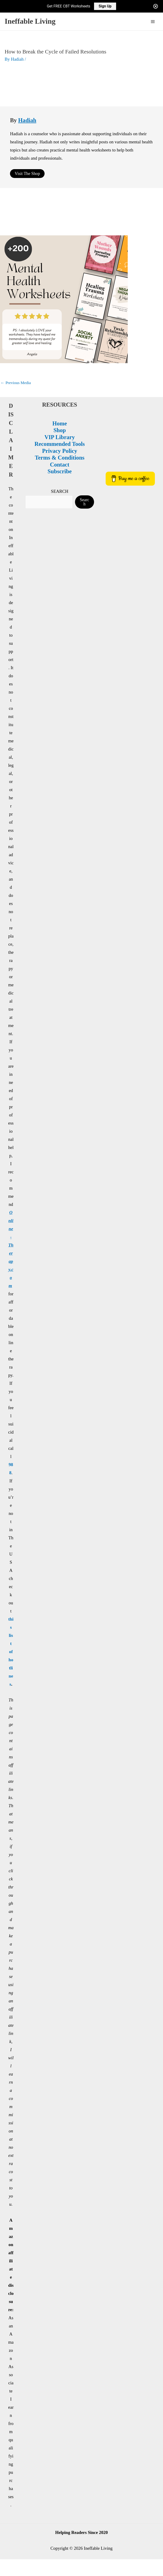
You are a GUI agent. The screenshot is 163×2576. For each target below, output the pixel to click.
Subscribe (60, 471)
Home (59, 423)
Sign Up (105, 6)
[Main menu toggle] (153, 21)
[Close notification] (155, 6)
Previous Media (15, 383)
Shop (59, 430)
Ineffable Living (30, 21)
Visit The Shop (27, 173)
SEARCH (59, 491)
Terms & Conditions (60, 457)
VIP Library (60, 437)
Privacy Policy (59, 451)
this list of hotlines (10, 1652)
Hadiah (27, 120)
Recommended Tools (59, 444)
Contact (59, 464)
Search (84, 501)
